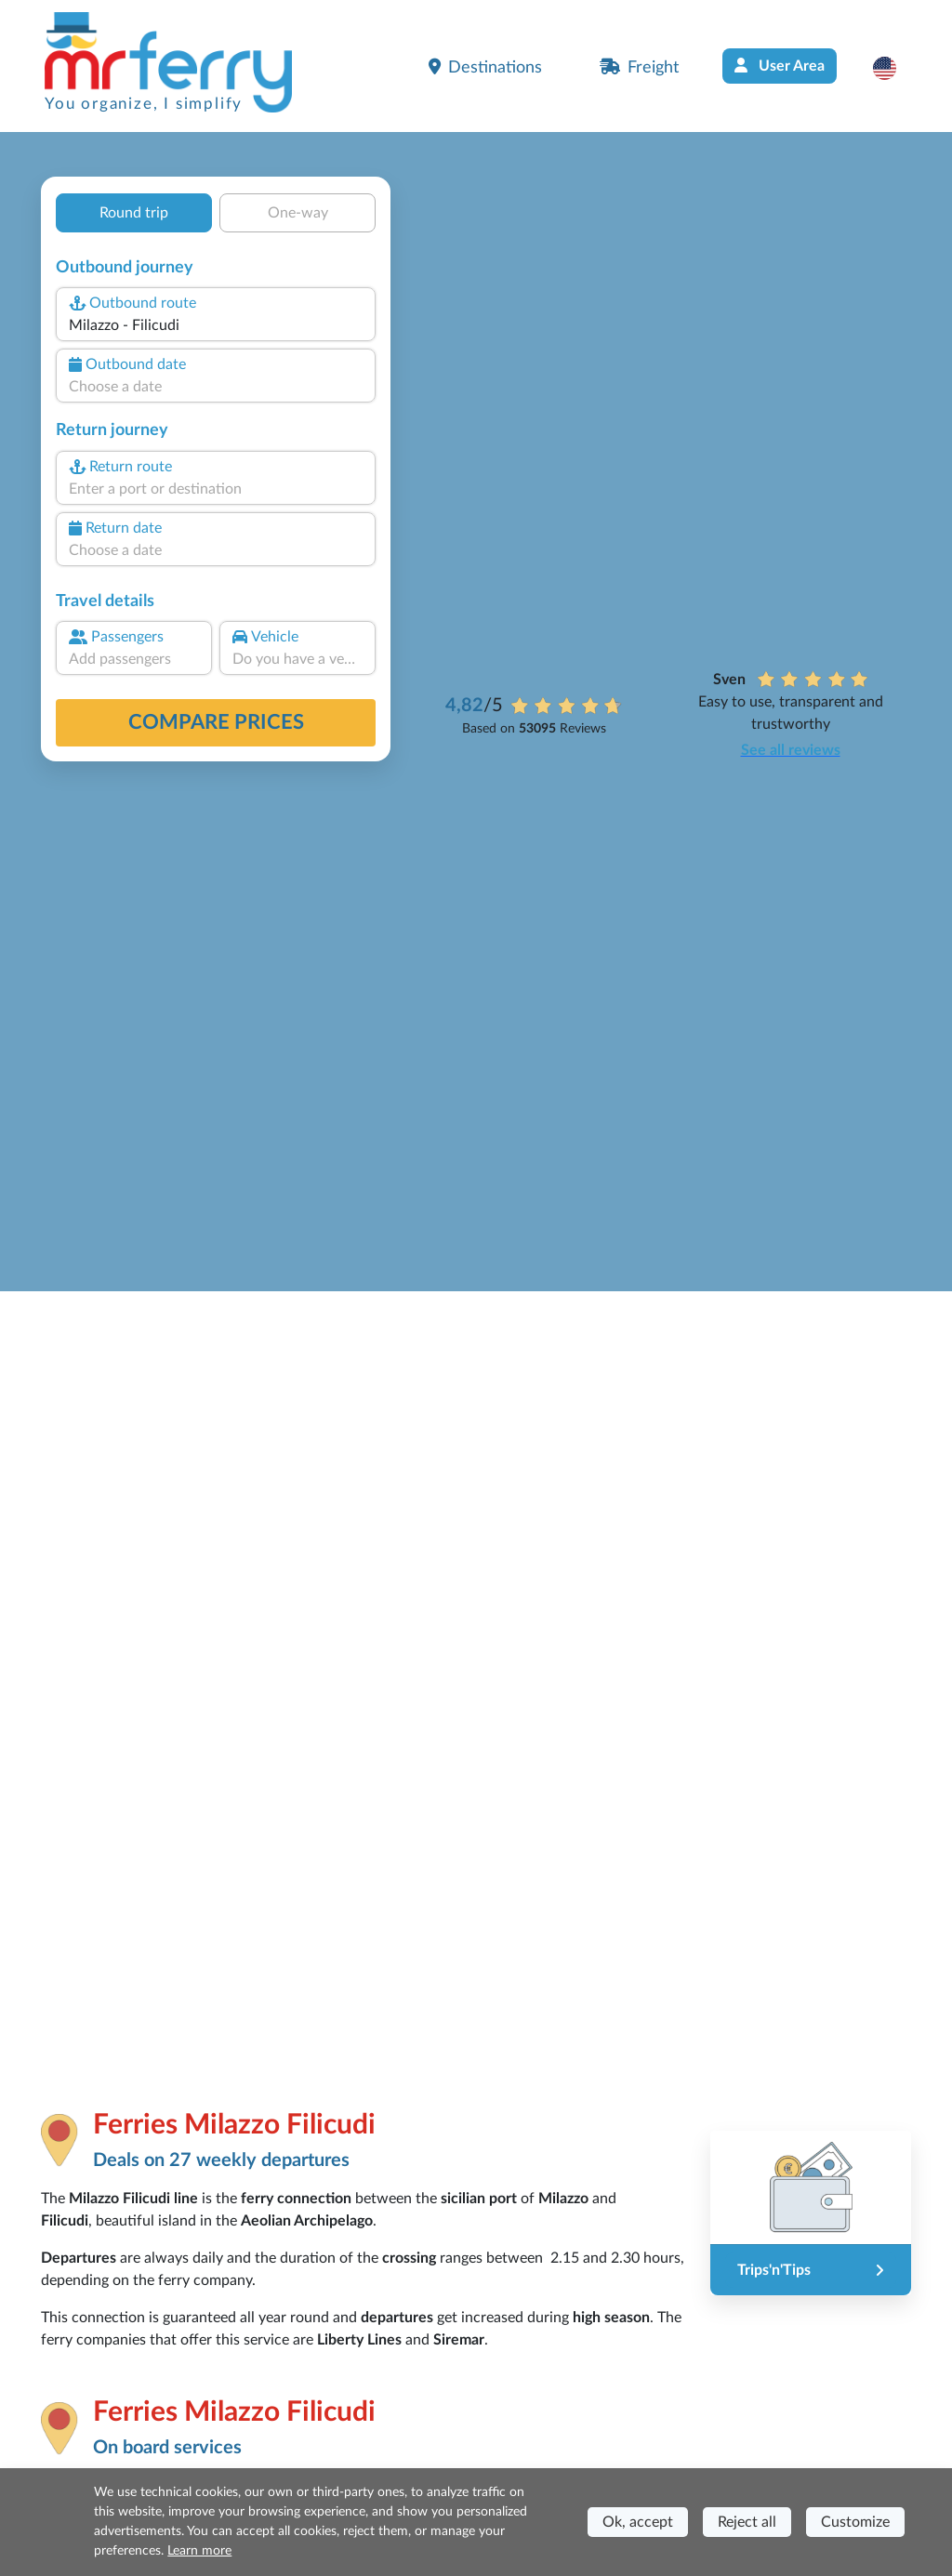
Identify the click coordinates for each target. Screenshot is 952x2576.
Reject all (747, 2522)
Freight (639, 67)
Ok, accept (637, 2522)
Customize (855, 2522)
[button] (894, 67)
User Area (779, 65)
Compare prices (216, 722)
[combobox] (216, 325)
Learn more (199, 2550)
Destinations (485, 67)
